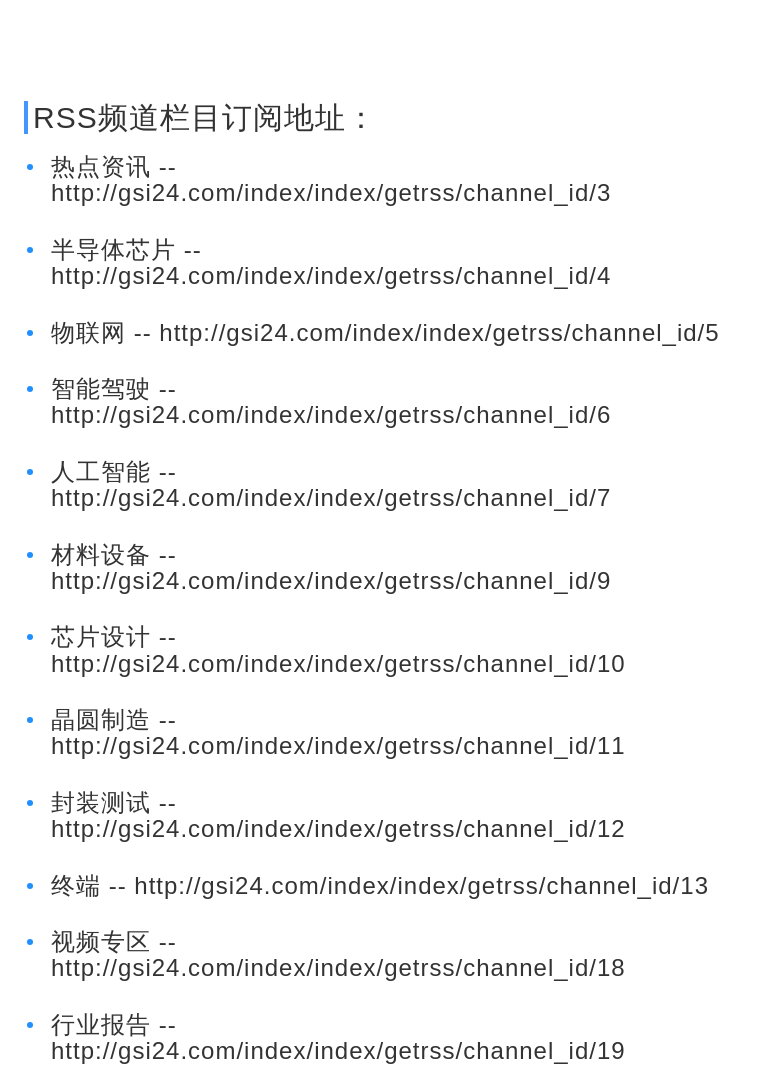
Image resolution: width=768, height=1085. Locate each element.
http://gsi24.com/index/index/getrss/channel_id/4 (331, 275)
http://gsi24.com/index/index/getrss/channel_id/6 (331, 414)
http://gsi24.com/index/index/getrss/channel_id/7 (331, 497)
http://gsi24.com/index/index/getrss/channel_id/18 (338, 967)
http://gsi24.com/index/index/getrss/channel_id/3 (331, 192)
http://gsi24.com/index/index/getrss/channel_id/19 (338, 1050)
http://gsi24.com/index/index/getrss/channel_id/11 (338, 745)
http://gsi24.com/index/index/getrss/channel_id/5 (439, 332)
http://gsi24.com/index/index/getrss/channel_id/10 (338, 663)
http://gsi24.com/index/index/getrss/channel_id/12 (338, 828)
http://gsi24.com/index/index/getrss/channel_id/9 (331, 580)
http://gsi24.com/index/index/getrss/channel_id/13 (421, 885)
